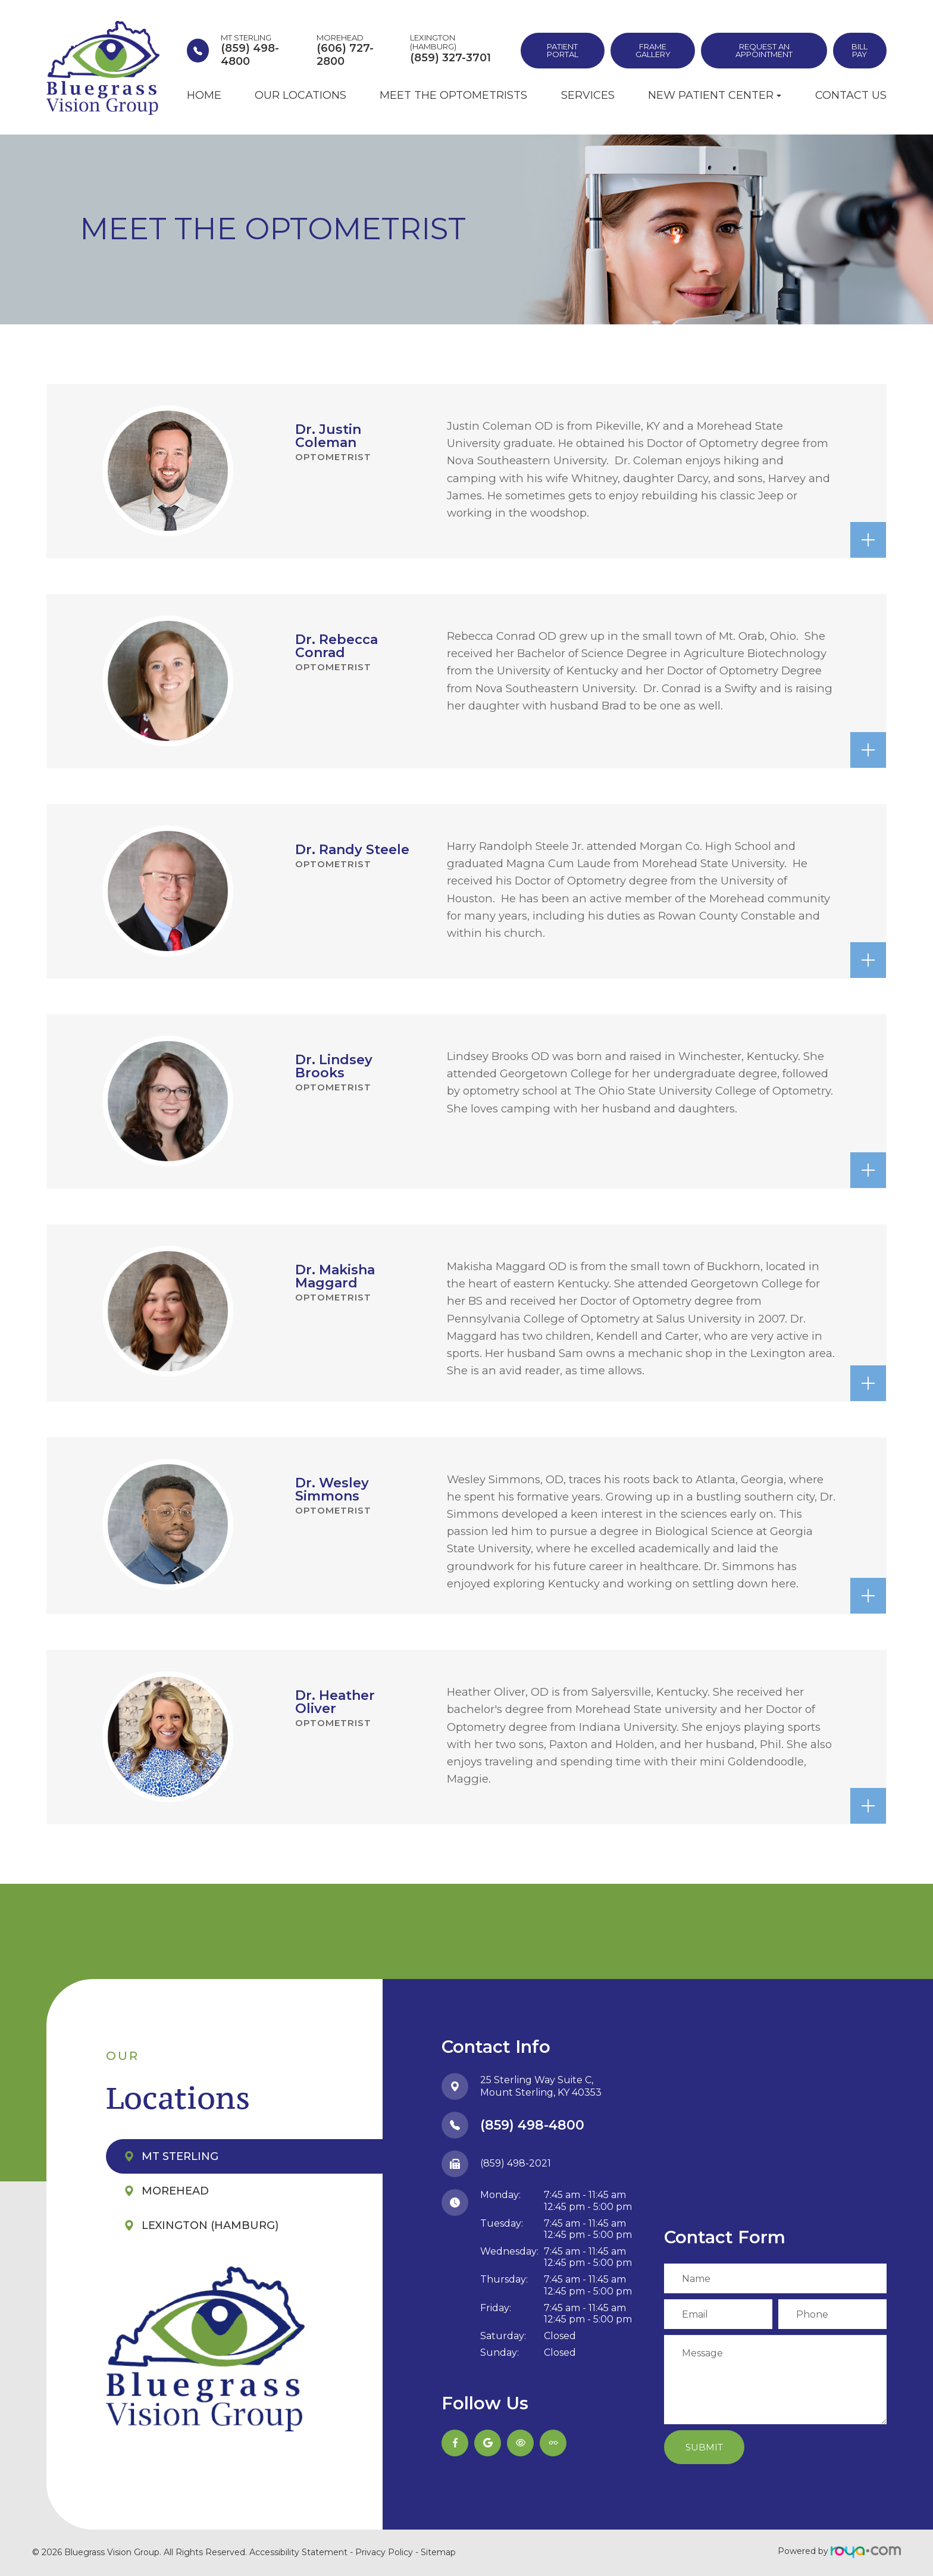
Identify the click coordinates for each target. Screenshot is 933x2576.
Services (588, 95)
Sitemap (438, 2552)
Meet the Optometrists (453, 95)
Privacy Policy (384, 2552)
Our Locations (300, 95)
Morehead (175, 2190)
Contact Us (851, 95)
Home (204, 95)
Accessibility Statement (298, 2552)
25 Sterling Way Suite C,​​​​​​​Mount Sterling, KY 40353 (541, 2086)
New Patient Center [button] (714, 95)
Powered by (839, 2551)
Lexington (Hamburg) (210, 2225)
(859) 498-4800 (532, 2125)
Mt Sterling (180, 2156)
